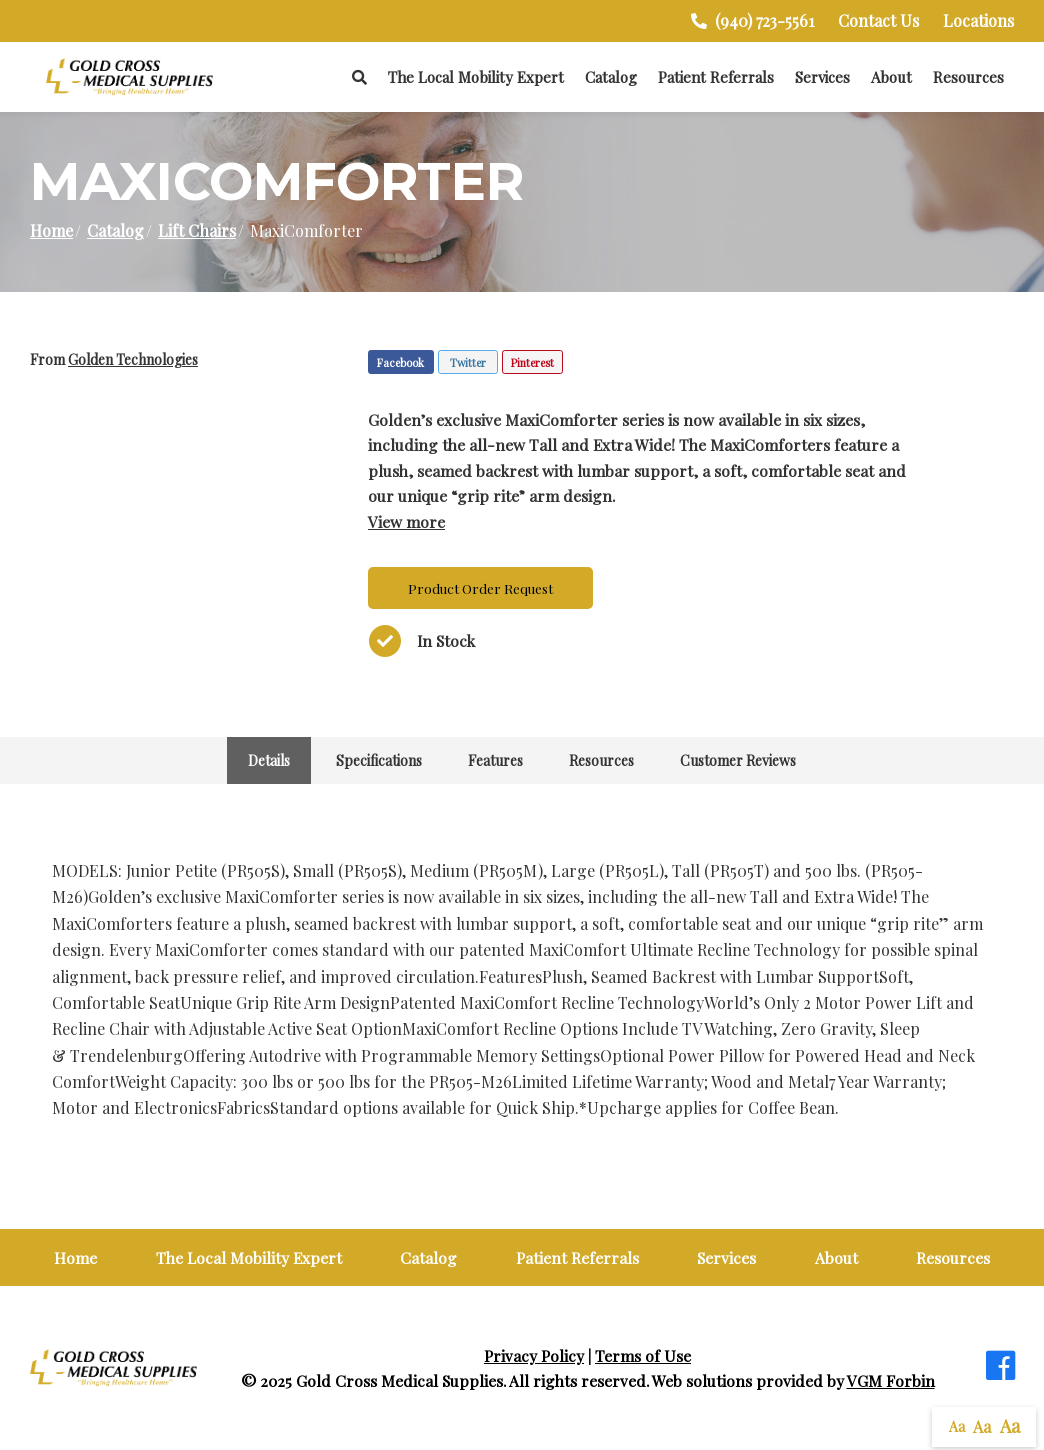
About (891, 77)
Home (51, 230)
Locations (978, 20)
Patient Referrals (716, 77)
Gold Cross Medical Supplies (399, 1380)
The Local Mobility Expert (476, 77)
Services (822, 77)
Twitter (468, 362)
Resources (968, 77)
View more (406, 521)
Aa (957, 1426)
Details (269, 760)
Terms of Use (643, 1355)
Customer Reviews (738, 760)
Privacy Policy (534, 1355)
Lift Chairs (197, 230)
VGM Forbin (891, 1380)
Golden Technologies (133, 359)
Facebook (400, 362)
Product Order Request (480, 588)
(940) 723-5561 (752, 20)
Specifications (379, 760)
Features (495, 760)
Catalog (611, 77)
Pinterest (532, 362)
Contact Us (878, 20)
